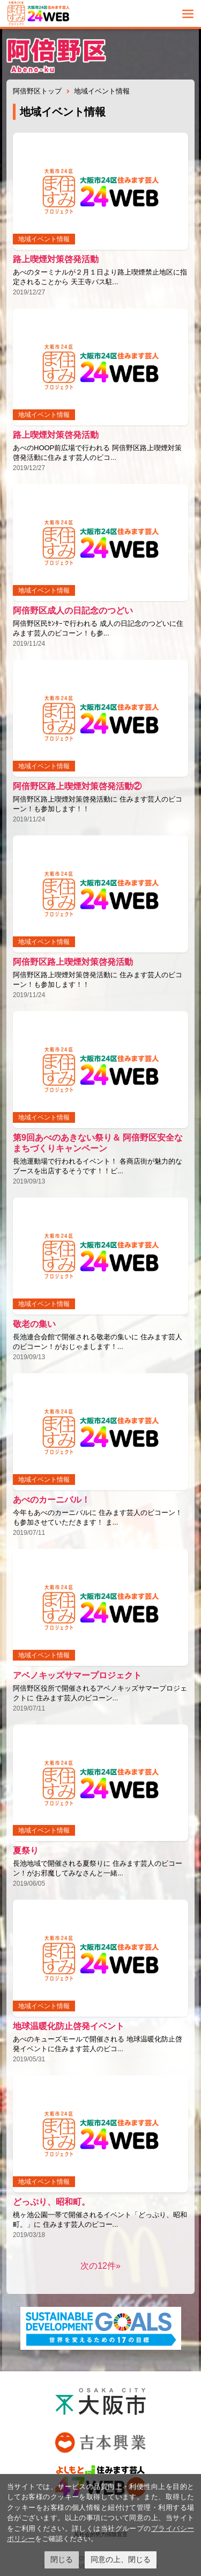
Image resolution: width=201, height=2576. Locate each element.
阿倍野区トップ (37, 91)
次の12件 (98, 2265)
